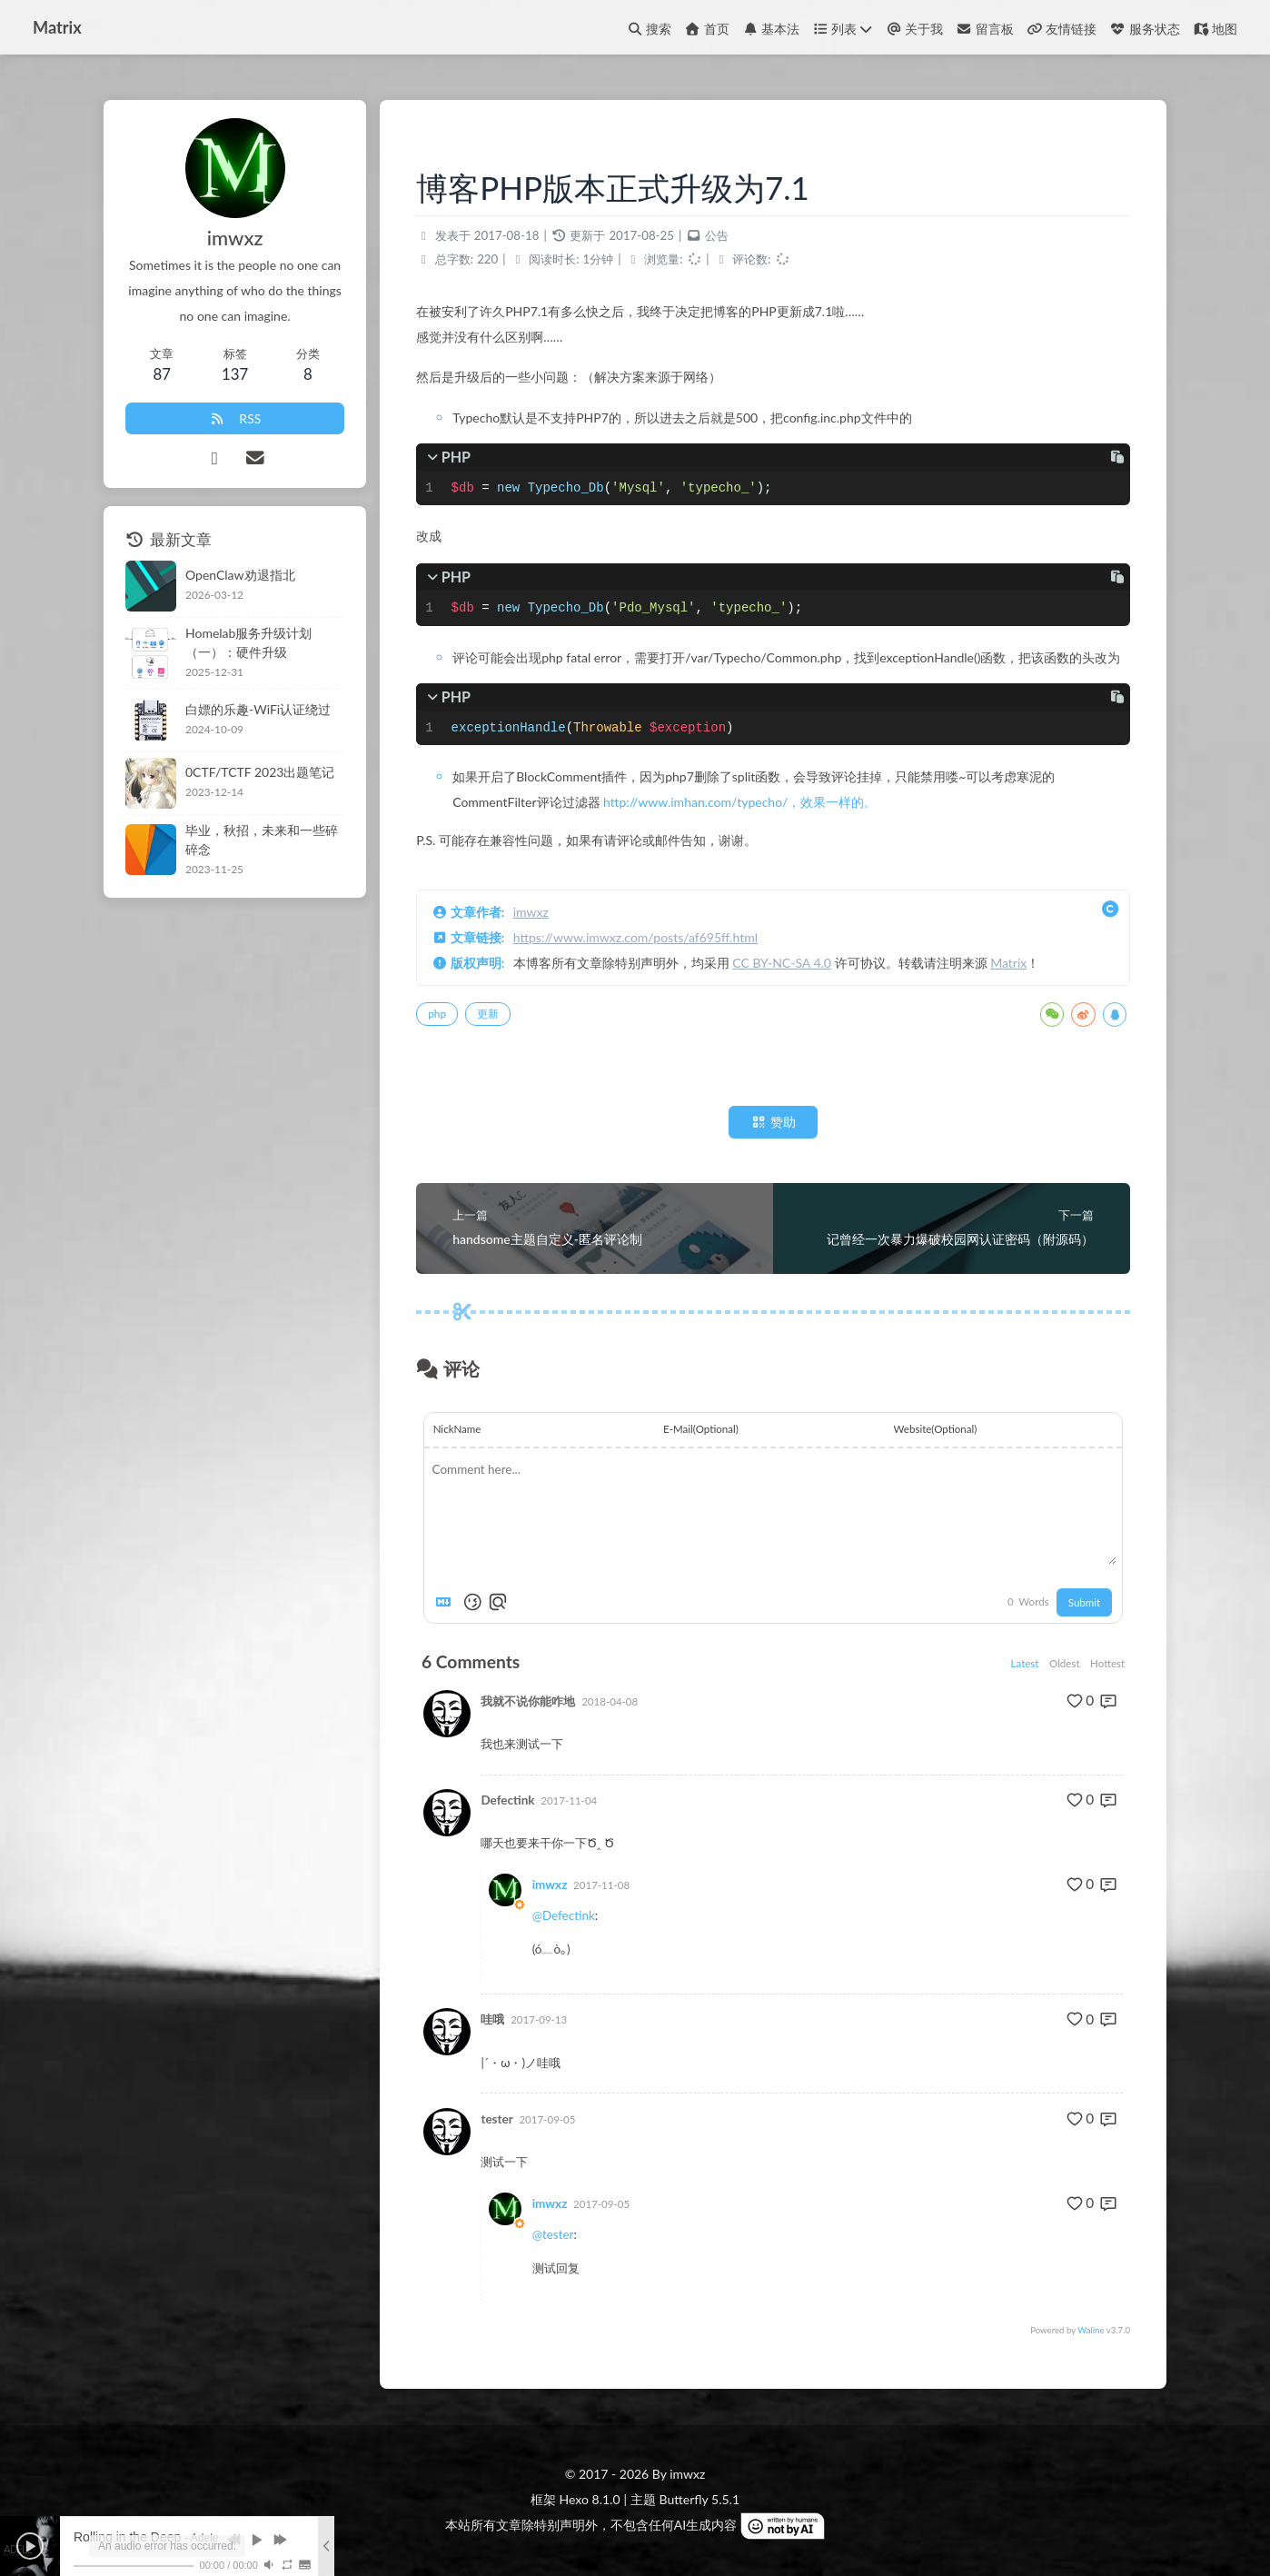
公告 (717, 235)
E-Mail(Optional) (701, 1429)
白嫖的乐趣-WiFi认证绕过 (258, 709)
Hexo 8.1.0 (590, 2499)
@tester (553, 2234)
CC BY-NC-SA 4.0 (781, 962)
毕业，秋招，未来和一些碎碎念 (261, 839)
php (437, 1013)
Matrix (1008, 962)
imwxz (531, 912)
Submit (1084, 1602)
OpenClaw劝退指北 (240, 574)
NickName (457, 1429)
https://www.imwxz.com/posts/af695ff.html (635, 937)
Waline (1090, 2330)
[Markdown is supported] (447, 1602)
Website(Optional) (935, 1429)
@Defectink (563, 1915)
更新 (488, 1013)
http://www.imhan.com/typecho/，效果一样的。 (740, 802)
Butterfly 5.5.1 (699, 2499)
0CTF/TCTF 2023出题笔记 (259, 772)
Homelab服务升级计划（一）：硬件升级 (248, 642)
